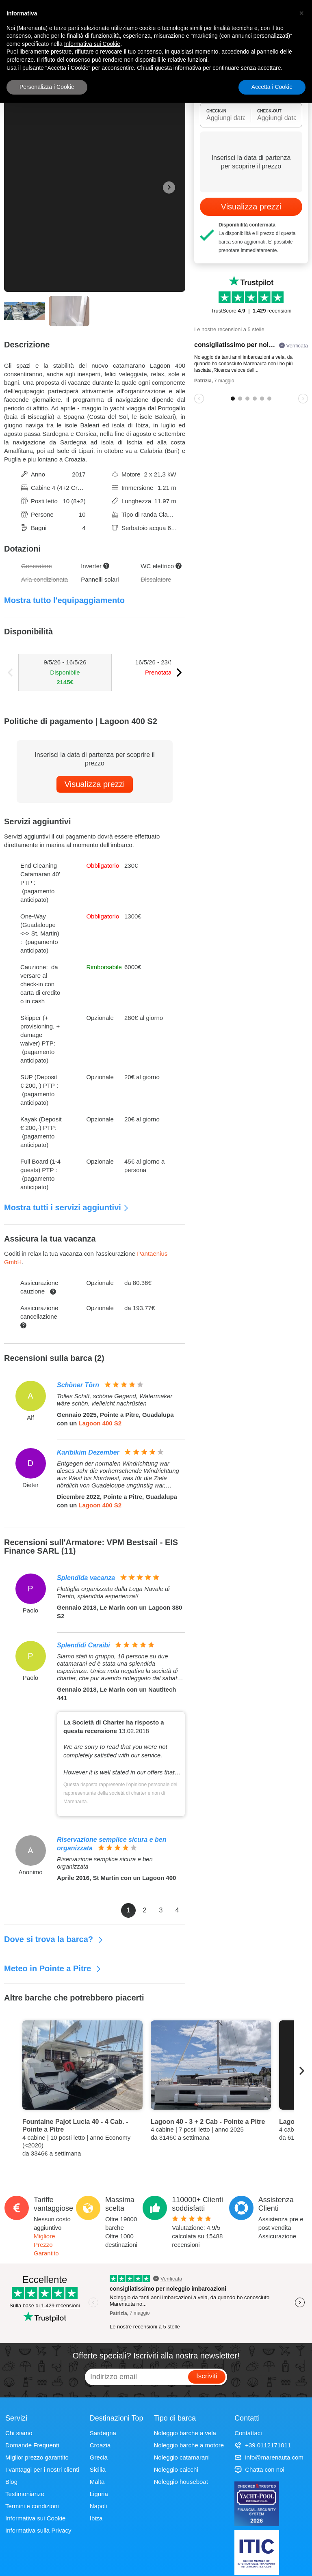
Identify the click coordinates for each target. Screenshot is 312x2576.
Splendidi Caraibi (83, 1645)
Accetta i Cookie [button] (271, 87)
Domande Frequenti (32, 2445)
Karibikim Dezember (88, 1452)
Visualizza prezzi (95, 784)
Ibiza (96, 2518)
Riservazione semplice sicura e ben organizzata (105, 1863)
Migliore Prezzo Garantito (46, 2245)
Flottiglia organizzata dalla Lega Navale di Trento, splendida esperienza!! (113, 1592)
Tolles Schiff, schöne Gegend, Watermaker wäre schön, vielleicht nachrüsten (114, 1400)
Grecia (99, 2457)
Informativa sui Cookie (35, 2518)
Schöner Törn (78, 1385)
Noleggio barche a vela (185, 2432)
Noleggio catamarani (182, 2457)
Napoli (98, 2506)
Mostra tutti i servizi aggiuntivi (66, 1207)
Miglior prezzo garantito (37, 2457)
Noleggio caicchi (176, 2469)
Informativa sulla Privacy (38, 2530)
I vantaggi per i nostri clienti (42, 2469)
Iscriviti (206, 2376)
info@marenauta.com (268, 2457)
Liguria (99, 2493)
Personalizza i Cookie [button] (47, 87)
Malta (97, 2481)
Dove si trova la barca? (54, 1939)
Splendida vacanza (86, 1577)
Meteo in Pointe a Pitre (53, 1968)
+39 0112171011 (262, 2445)
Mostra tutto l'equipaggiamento (64, 600)
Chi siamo (18, 2432)
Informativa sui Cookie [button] (92, 44)
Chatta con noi (259, 2469)
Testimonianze (24, 2493)
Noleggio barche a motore (189, 2445)
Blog (11, 2481)
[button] (301, 12)
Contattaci (248, 2432)
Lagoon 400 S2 (99, 1423)
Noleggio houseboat (181, 2481)
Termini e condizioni (32, 2506)
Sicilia (98, 2469)
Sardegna (103, 2432)
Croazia (100, 2445)
